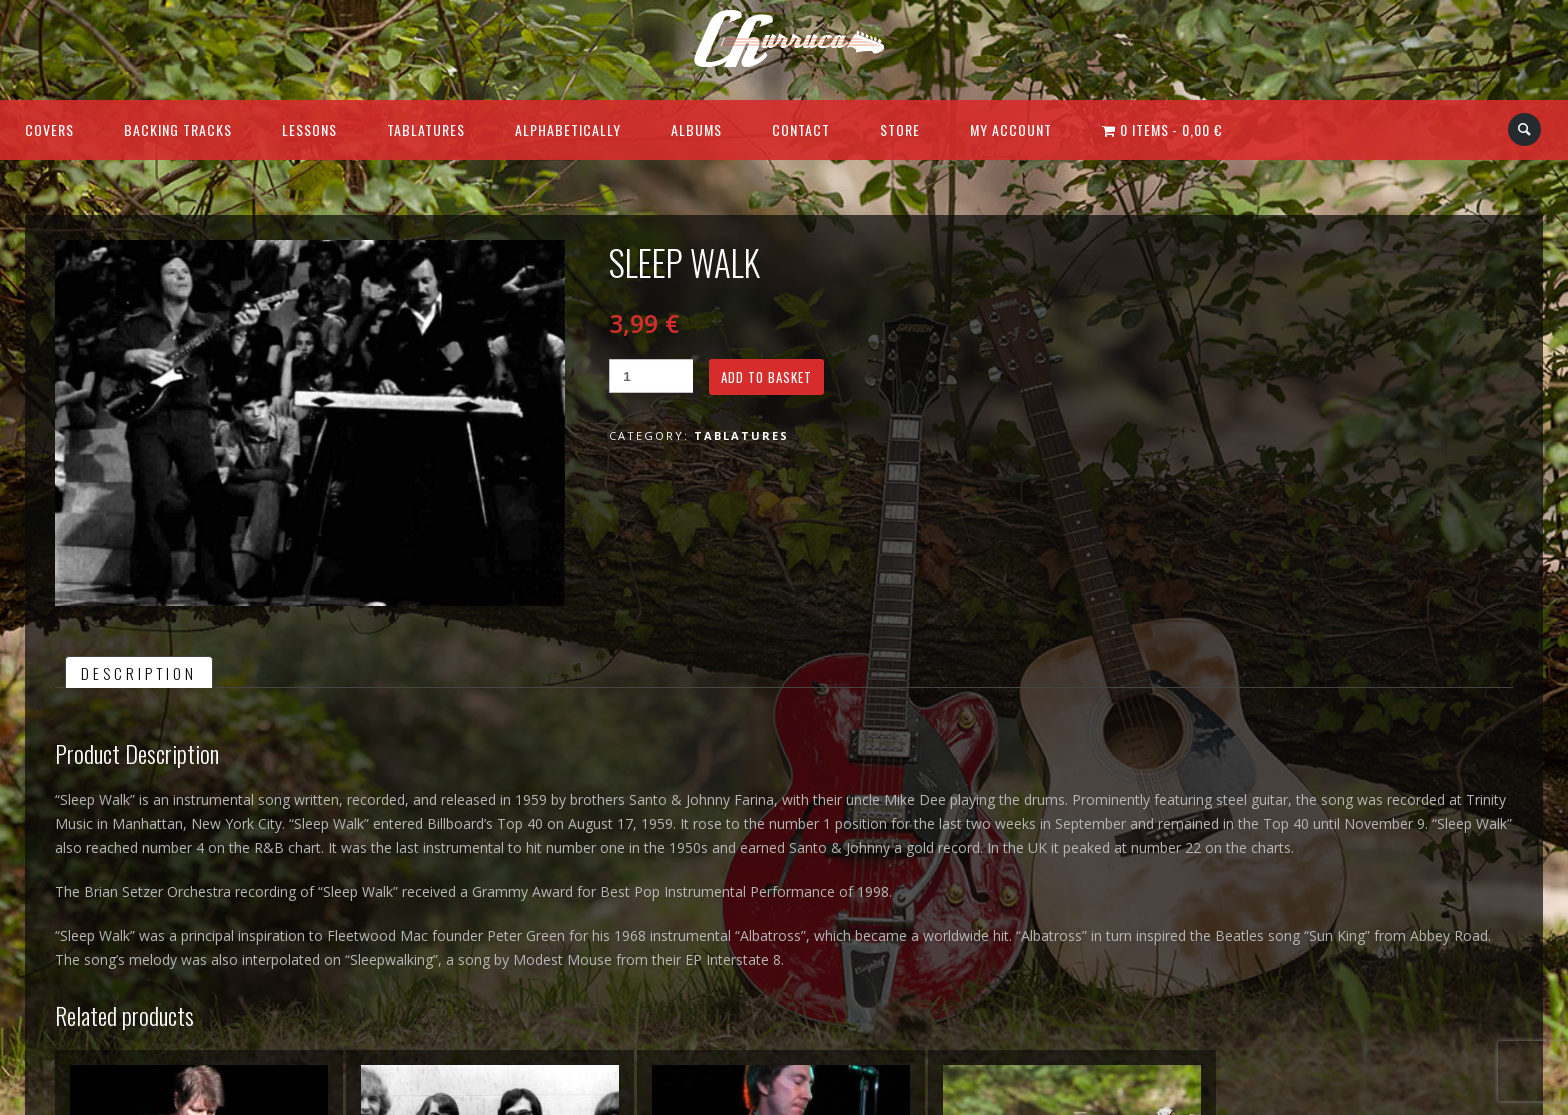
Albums (696, 129)
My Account (1011, 129)
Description (139, 673)
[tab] (139, 672)
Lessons (309, 129)
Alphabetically (568, 129)
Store (900, 129)
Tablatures (426, 129)
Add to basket (766, 377)
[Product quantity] (651, 376)
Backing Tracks (178, 129)
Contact (801, 129)
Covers (49, 129)
